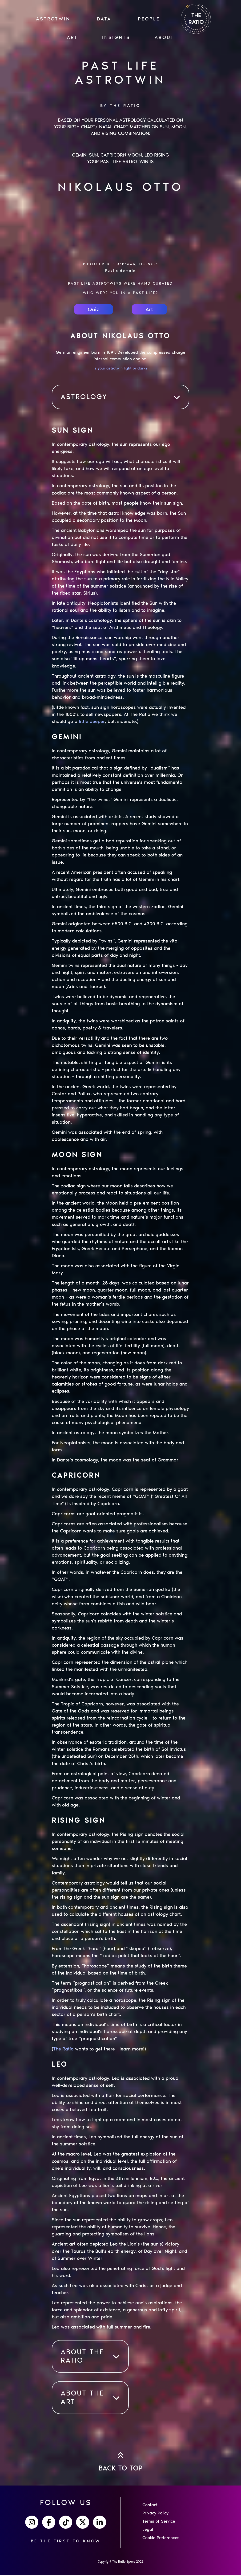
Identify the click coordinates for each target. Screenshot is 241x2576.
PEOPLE (149, 19)
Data (104, 19)
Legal (147, 2530)
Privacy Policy (155, 2514)
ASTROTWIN (53, 19)
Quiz (93, 310)
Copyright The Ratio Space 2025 (121, 2562)
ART (72, 37)
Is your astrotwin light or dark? (120, 369)
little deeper (92, 722)
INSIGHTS (116, 37)
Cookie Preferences (160, 2538)
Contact (149, 2506)
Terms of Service (158, 2522)
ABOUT (164, 37)
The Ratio (63, 2050)
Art (149, 310)
